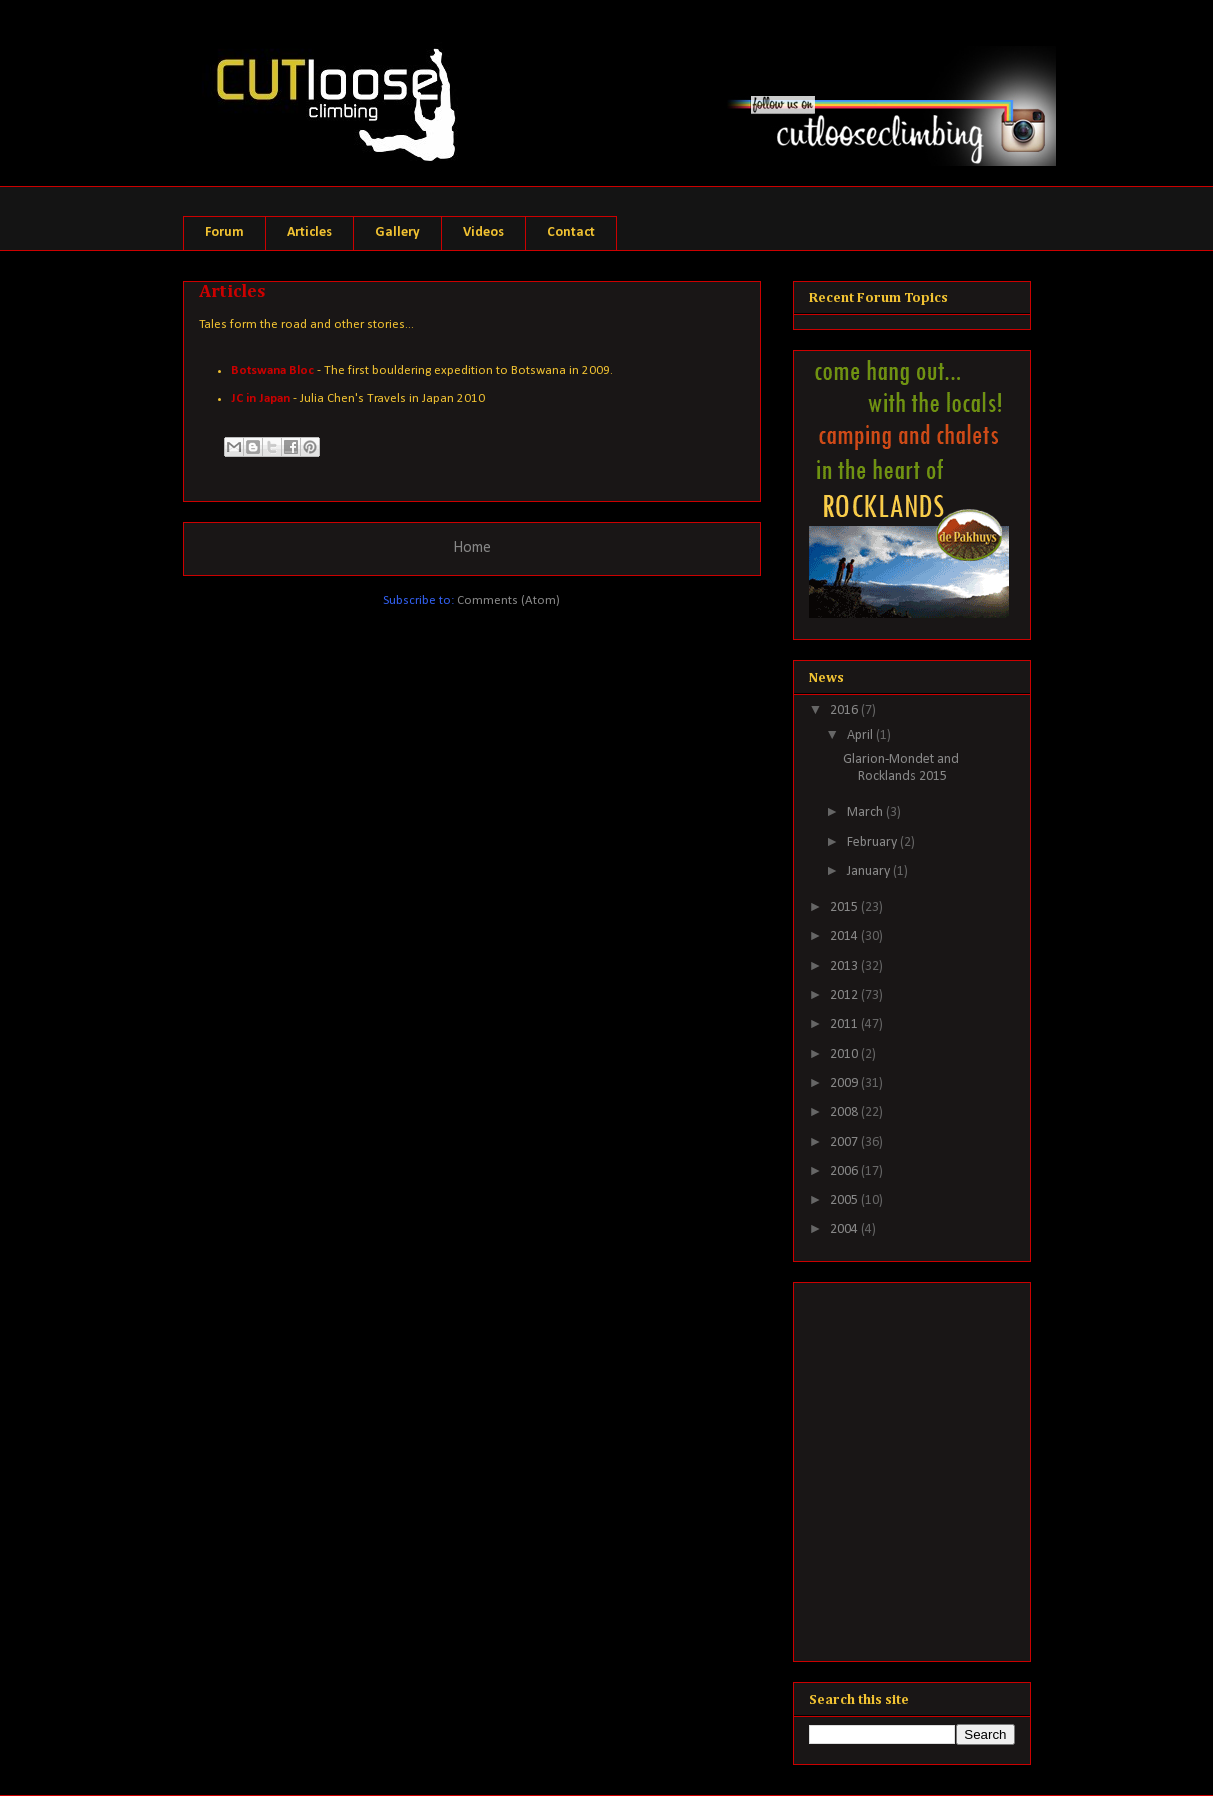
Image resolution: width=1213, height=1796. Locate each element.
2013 (845, 966)
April (861, 735)
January (870, 871)
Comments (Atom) (508, 600)
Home (472, 548)
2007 (845, 1142)
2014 (845, 936)
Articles (309, 232)
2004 (845, 1229)
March (866, 812)
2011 (845, 1024)
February (873, 842)
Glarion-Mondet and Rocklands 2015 (901, 768)
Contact (571, 232)
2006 (845, 1171)
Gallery (397, 232)
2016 (845, 710)
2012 (845, 995)
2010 (845, 1054)
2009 (845, 1083)
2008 (845, 1112)
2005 (845, 1200)
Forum (224, 232)
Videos (483, 232)
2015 (845, 907)
